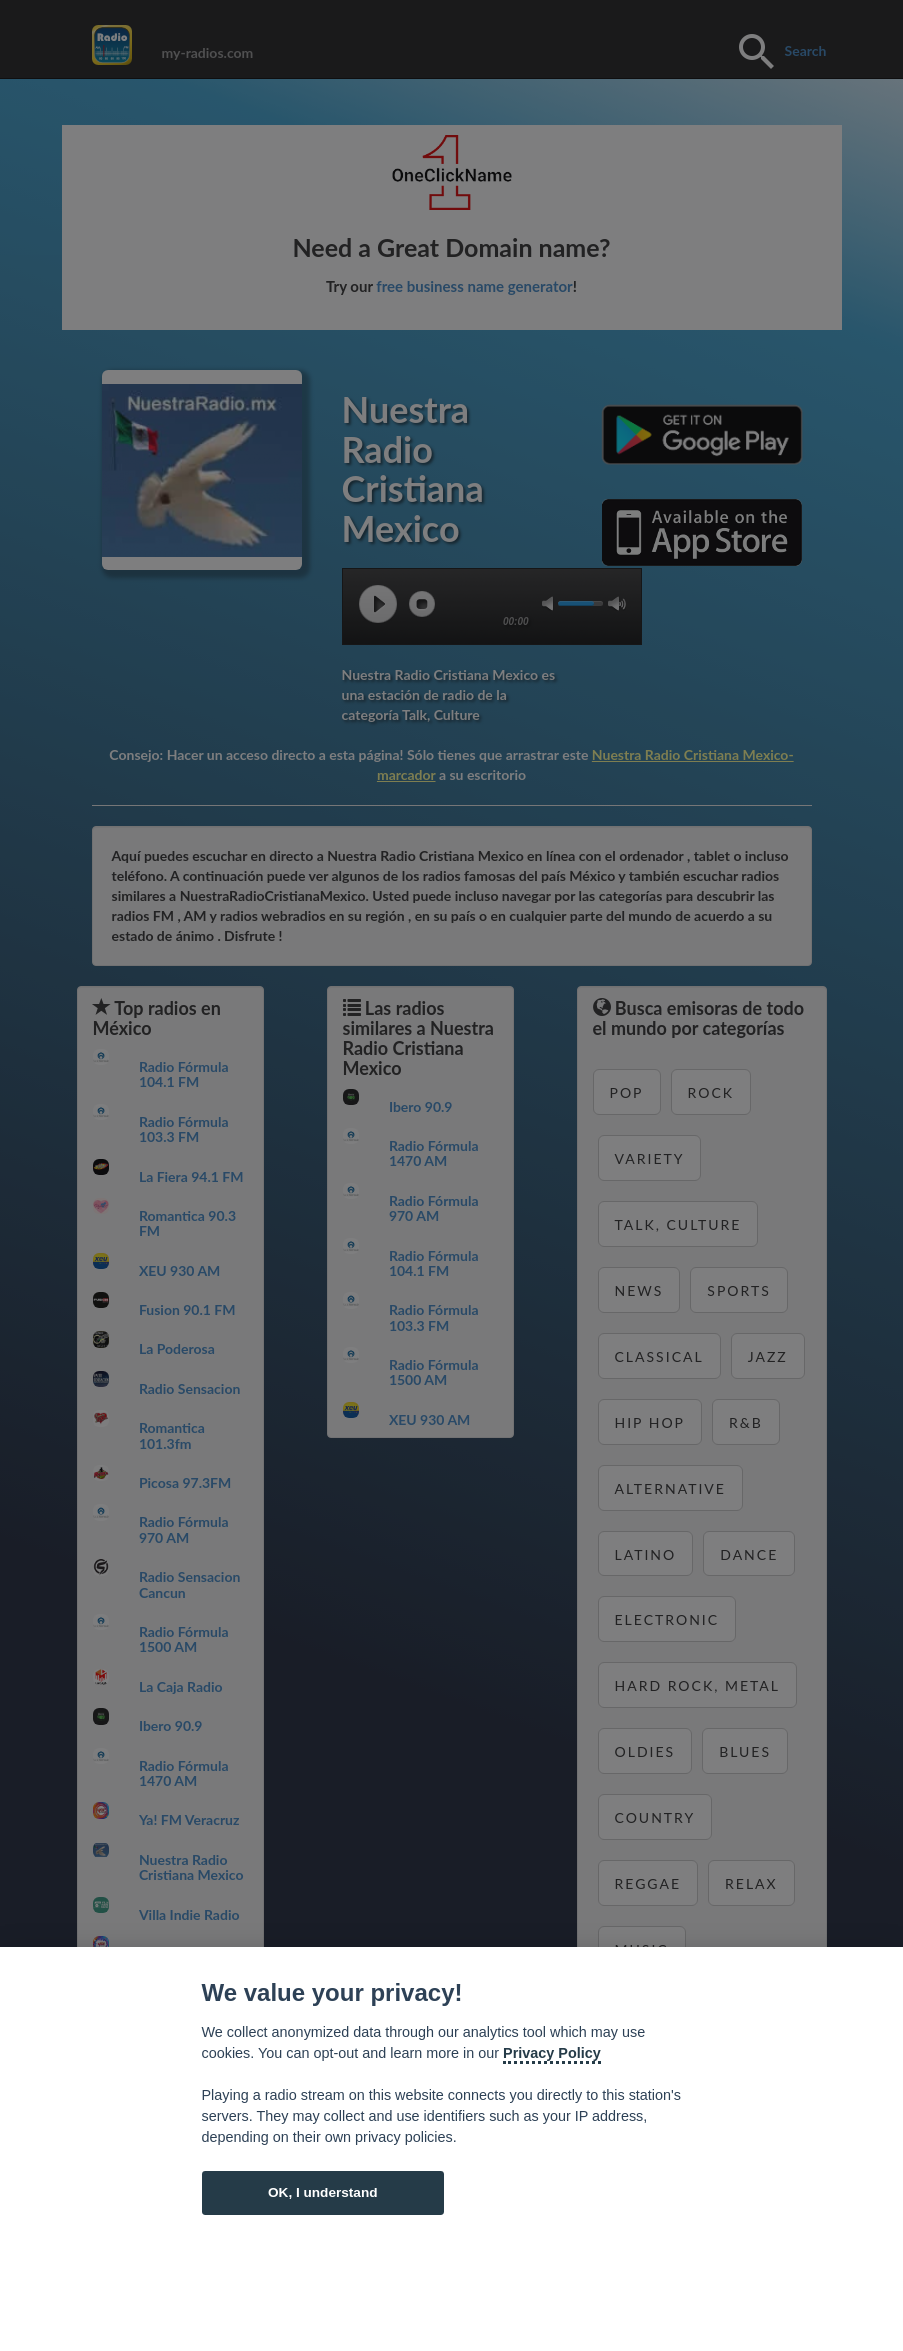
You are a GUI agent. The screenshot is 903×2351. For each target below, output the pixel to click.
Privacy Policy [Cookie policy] (552, 2053)
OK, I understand (323, 2192)
